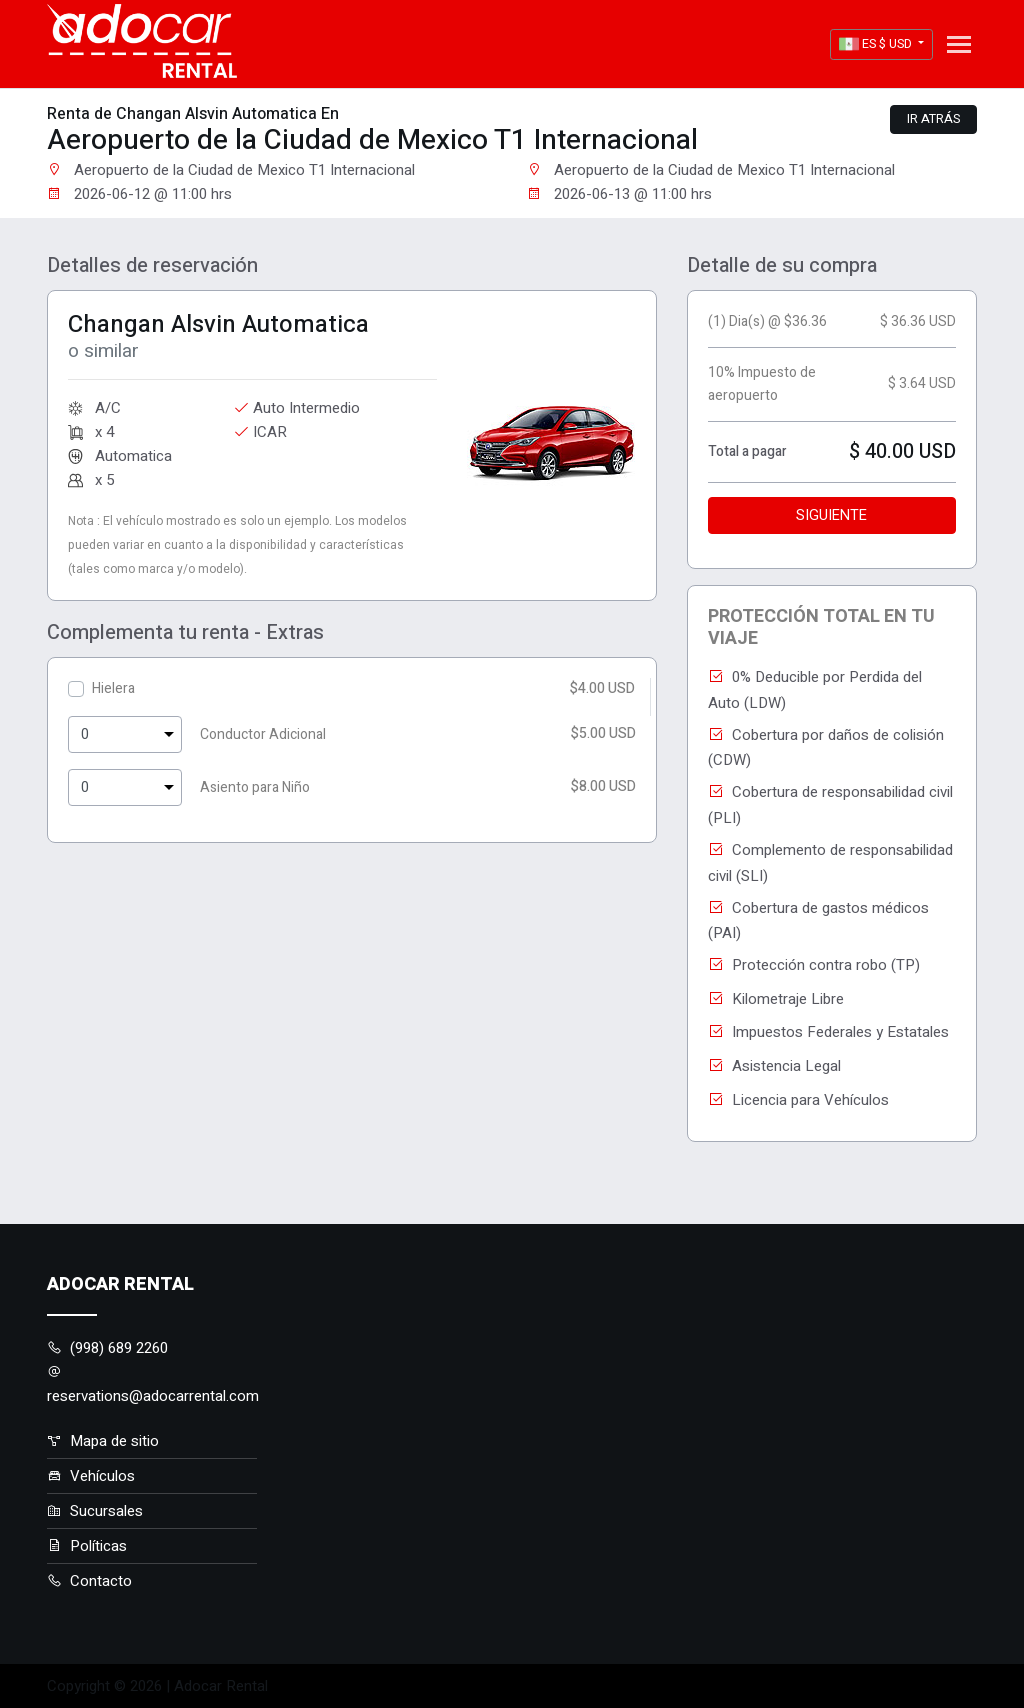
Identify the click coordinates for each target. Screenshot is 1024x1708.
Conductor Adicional (263, 734)
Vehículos (91, 1476)
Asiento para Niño (255, 787)
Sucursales (95, 1511)
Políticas (87, 1546)
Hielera (113, 688)
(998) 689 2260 (107, 1348)
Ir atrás (933, 119)
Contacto (89, 1581)
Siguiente (831, 515)
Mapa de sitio (103, 1441)
